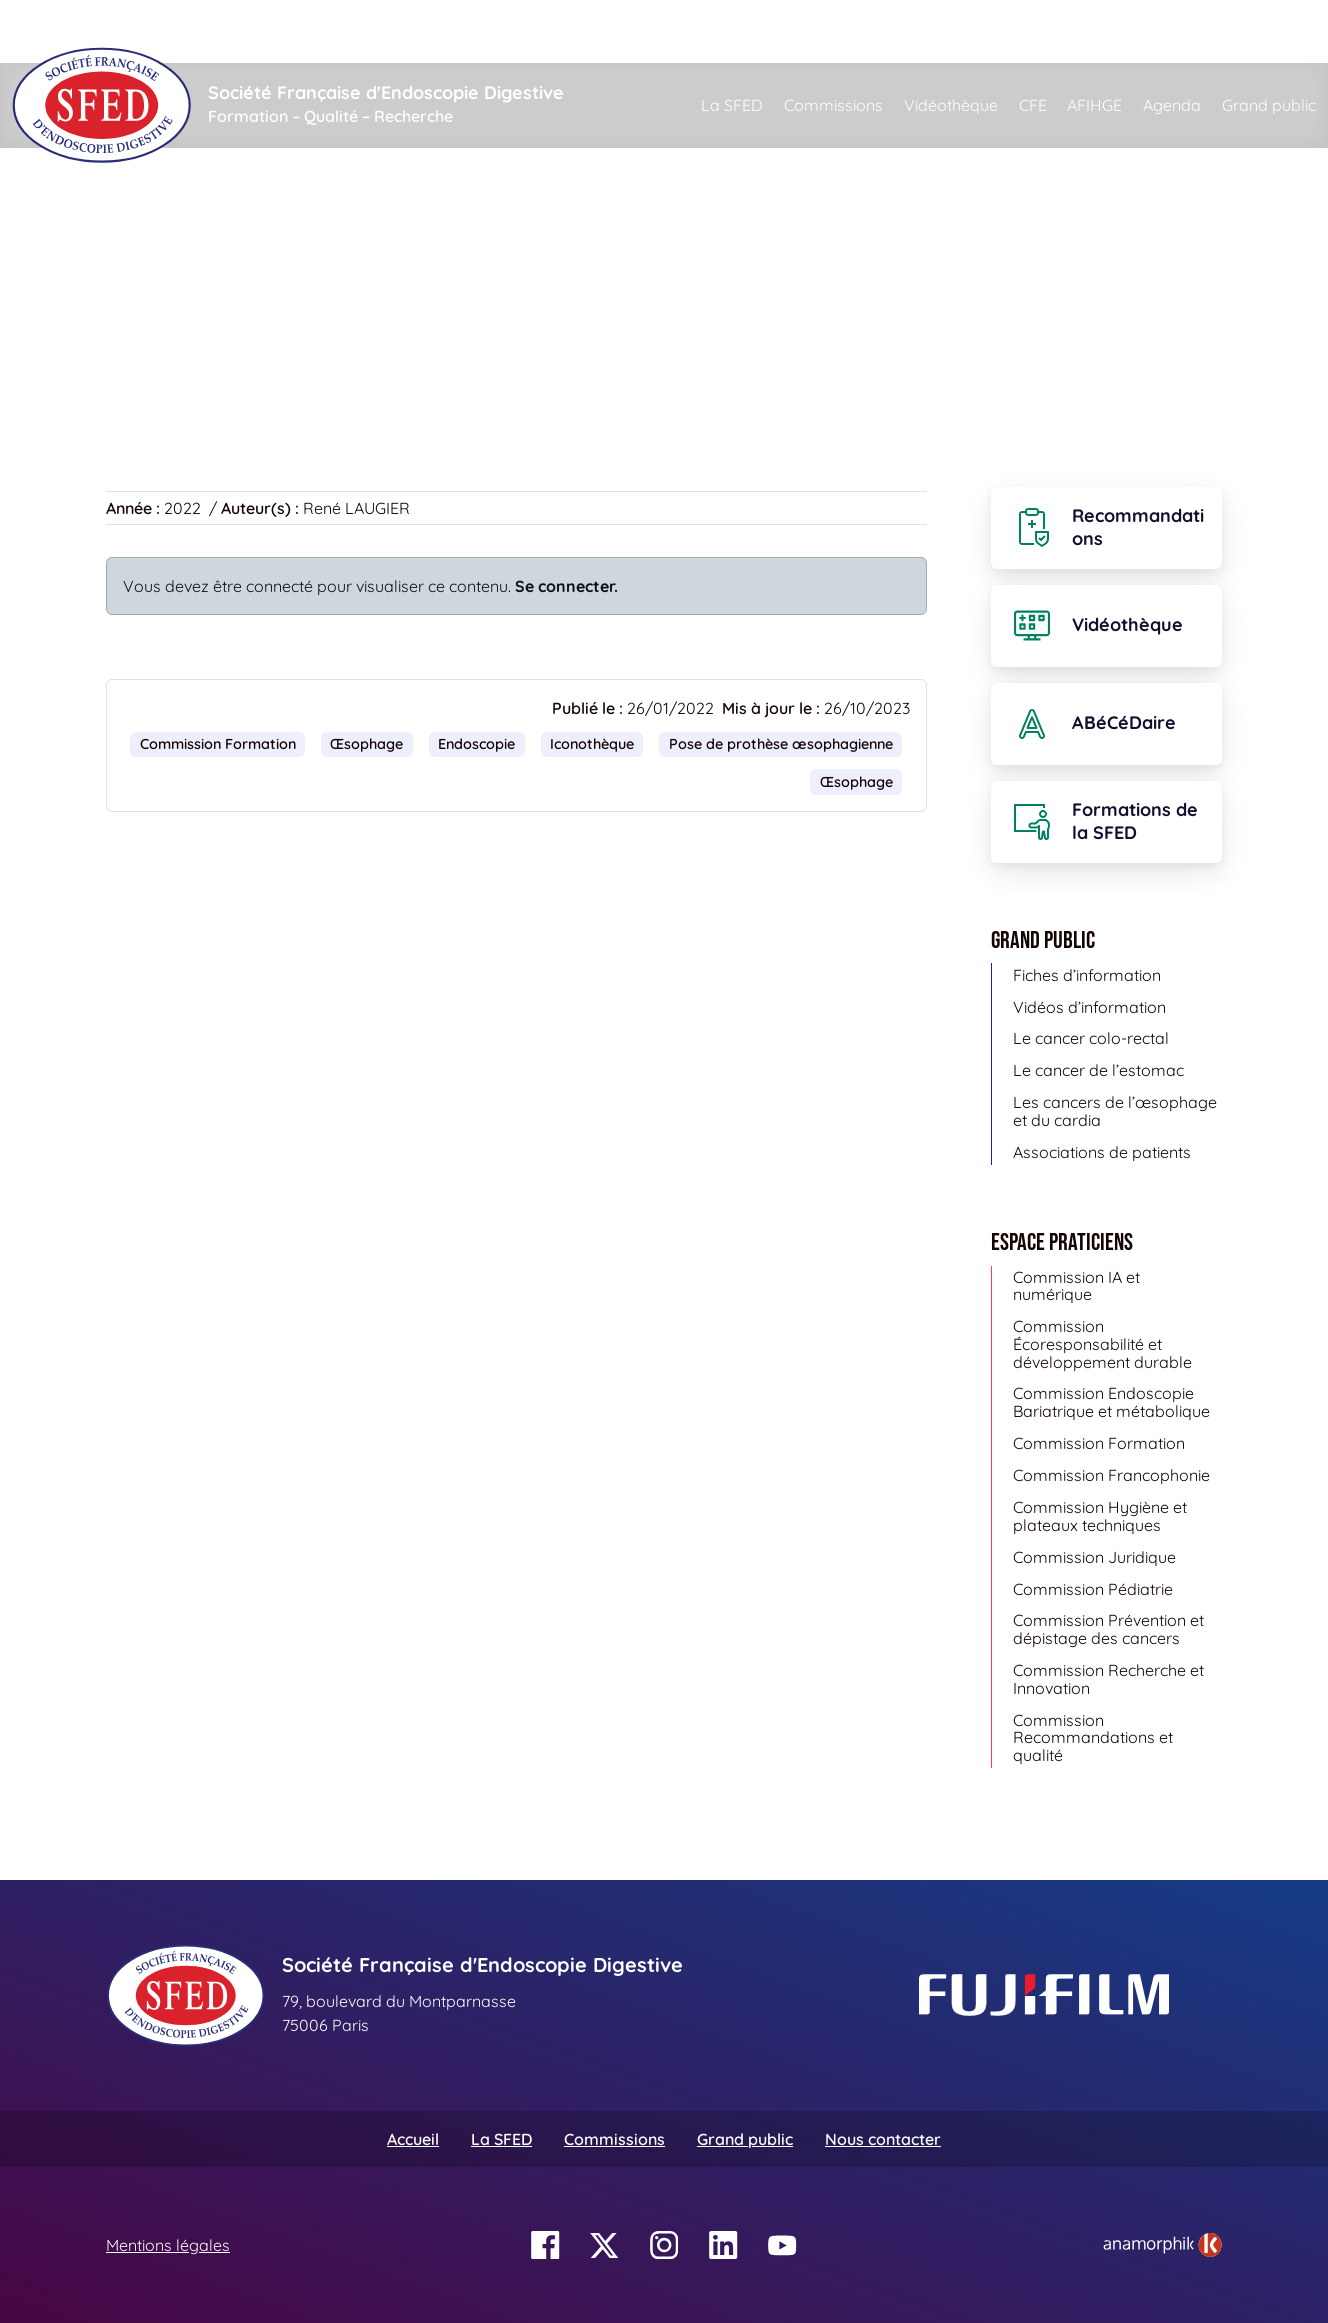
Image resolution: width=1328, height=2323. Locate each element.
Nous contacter (883, 2139)
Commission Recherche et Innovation (1108, 1679)
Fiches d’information (1087, 975)
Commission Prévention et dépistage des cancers (1108, 1629)
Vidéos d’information (1089, 1007)
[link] (1162, 2245)
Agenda (1172, 105)
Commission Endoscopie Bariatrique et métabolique (1111, 1402)
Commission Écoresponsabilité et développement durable (1102, 1343)
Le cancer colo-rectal (1091, 1038)
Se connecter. (566, 586)
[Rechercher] (779, 31)
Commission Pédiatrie (1093, 1589)
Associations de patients (1102, 1152)
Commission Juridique (1094, 1557)
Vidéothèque (951, 105)
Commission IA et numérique (1076, 1286)
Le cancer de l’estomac (1098, 1070)
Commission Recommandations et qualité (1093, 1737)
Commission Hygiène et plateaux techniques (1100, 1516)
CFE (1033, 105)
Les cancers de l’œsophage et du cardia (1115, 1111)
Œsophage (366, 744)
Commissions (833, 105)
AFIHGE (1094, 105)
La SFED (732, 105)
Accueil (137, 240)
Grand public (1269, 105)
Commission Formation (218, 744)
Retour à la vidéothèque (207, 359)
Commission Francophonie (1111, 1475)
